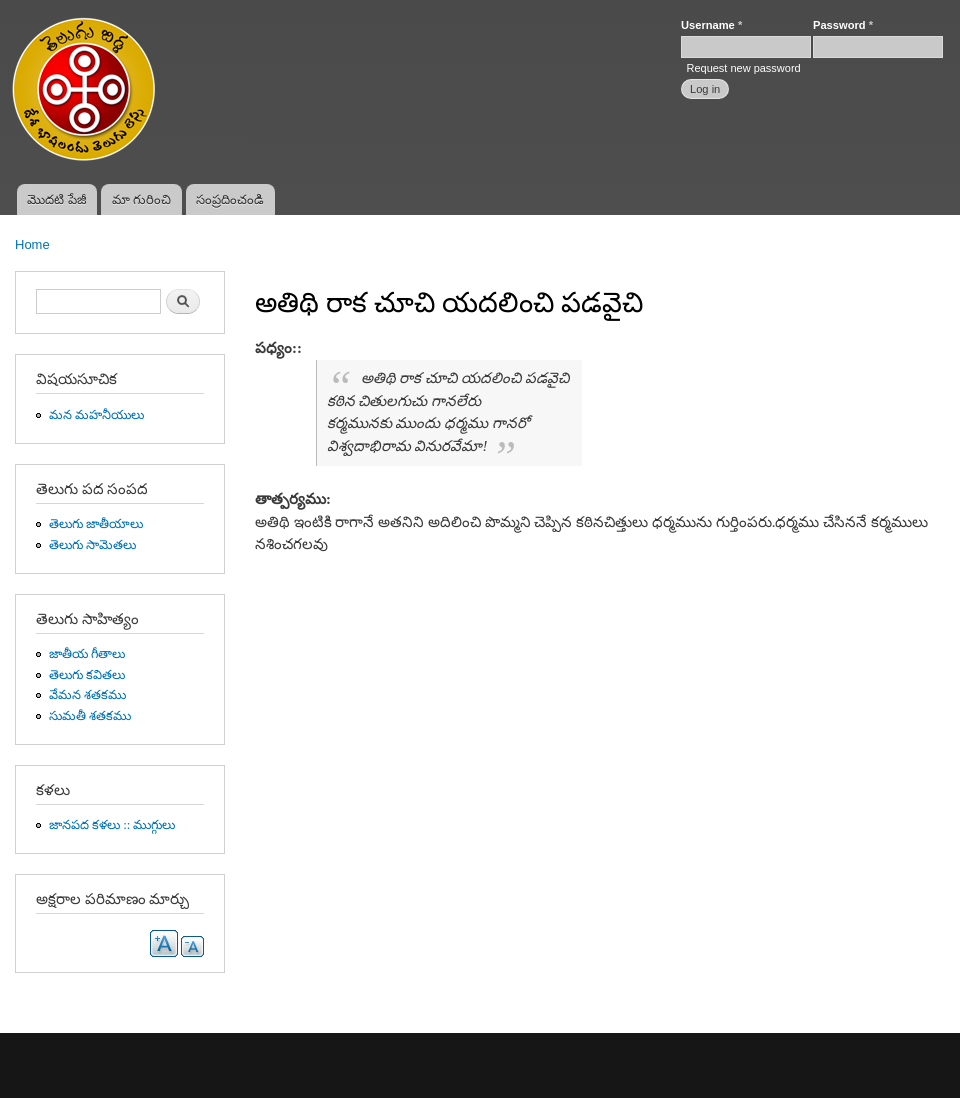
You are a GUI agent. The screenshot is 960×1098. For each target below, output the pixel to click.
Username (711, 25)
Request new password (743, 68)
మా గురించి (142, 199)
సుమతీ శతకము (90, 716)
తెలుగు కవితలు (87, 675)
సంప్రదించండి (230, 199)
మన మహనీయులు (96, 415)
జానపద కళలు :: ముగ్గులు (112, 825)
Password (843, 25)
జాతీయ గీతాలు (87, 654)
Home (32, 244)
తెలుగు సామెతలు (92, 545)
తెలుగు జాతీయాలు (96, 524)
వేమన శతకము (87, 695)
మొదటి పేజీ (57, 199)
